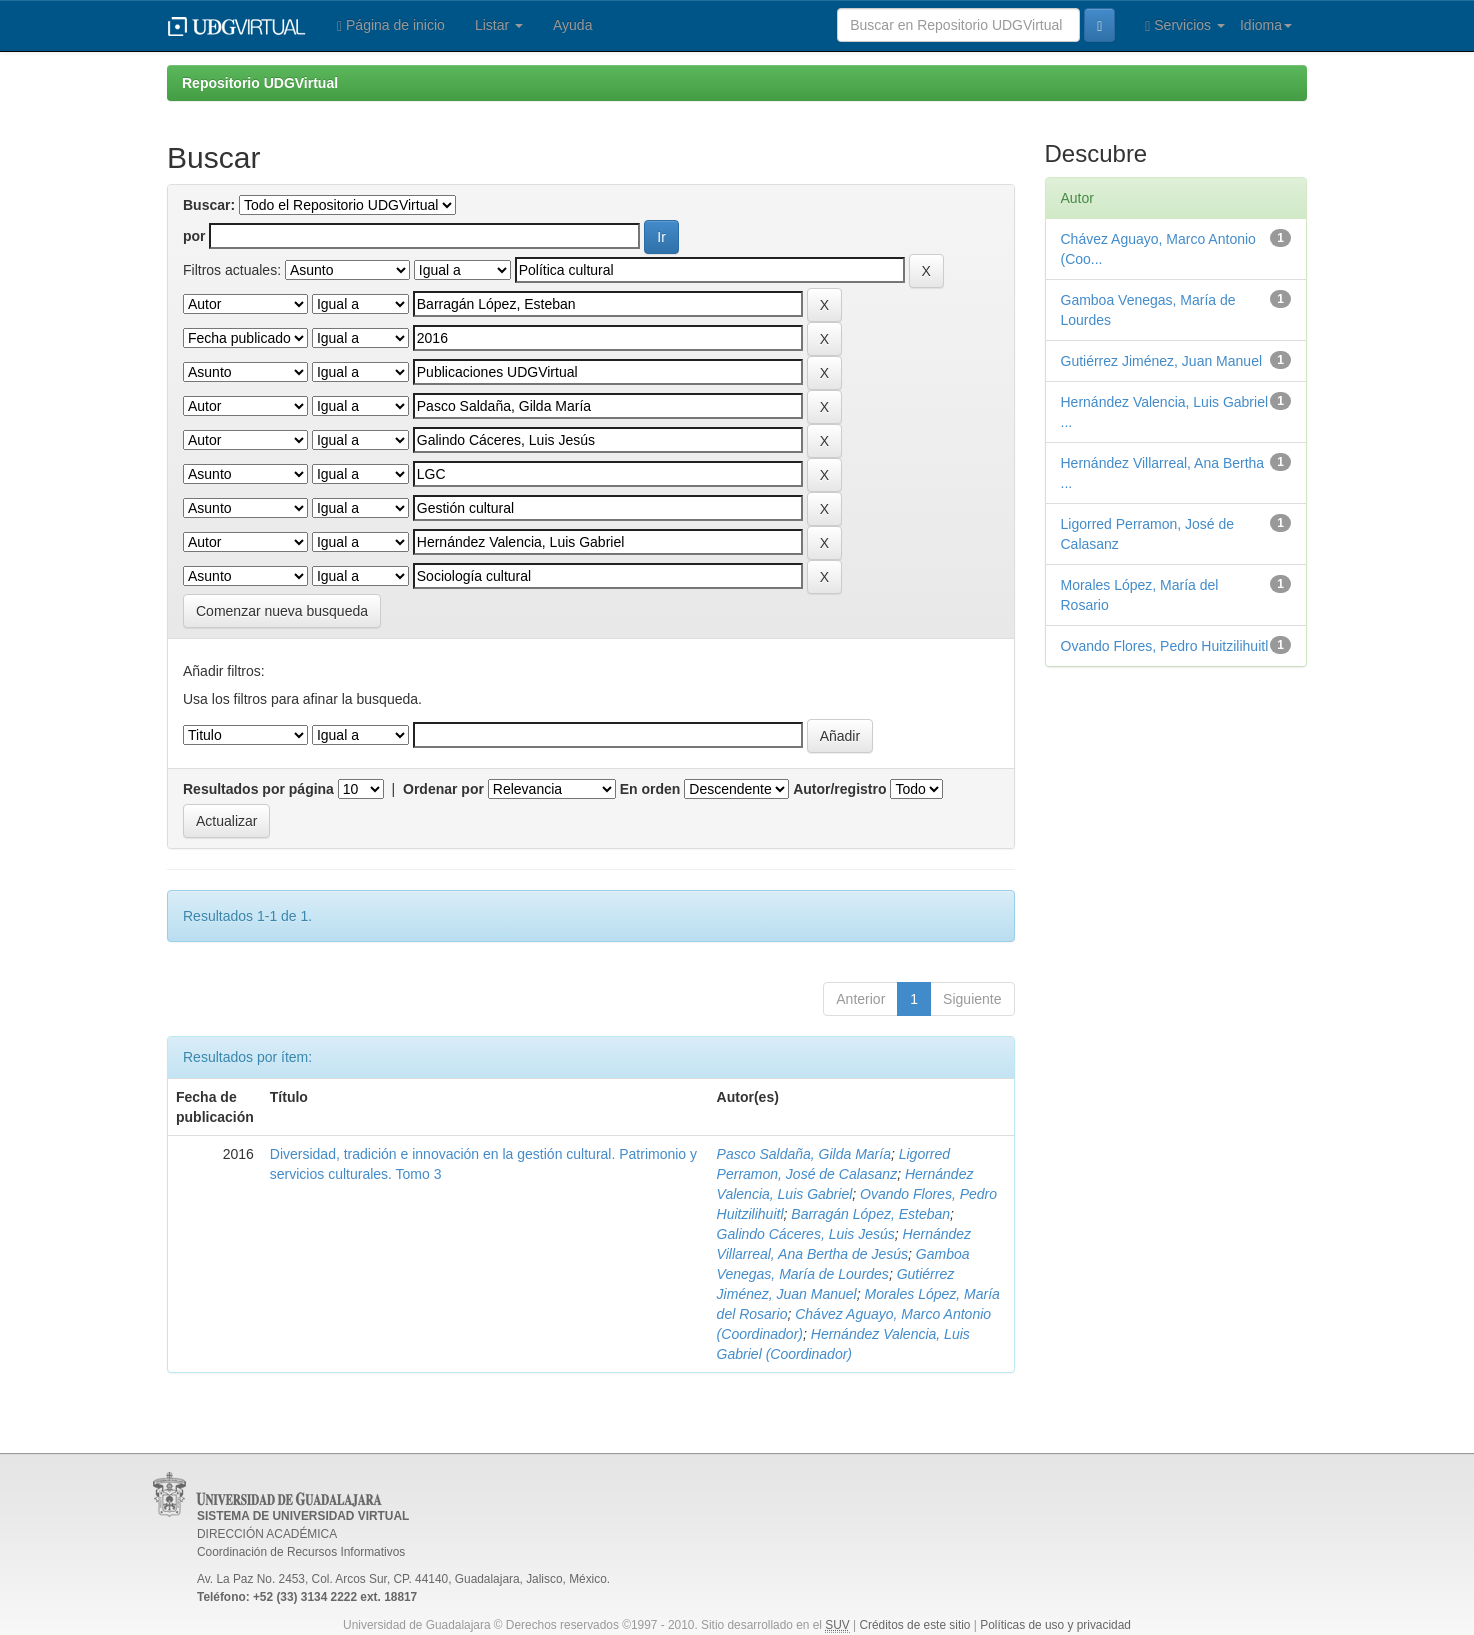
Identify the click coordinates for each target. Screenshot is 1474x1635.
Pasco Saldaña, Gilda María (804, 1154)
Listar (499, 25)
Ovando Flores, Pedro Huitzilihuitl (1165, 646)
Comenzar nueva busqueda (282, 611)
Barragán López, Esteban (870, 1214)
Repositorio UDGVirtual (260, 83)
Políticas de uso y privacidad (1055, 1625)
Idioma (1266, 25)
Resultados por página (258, 789)
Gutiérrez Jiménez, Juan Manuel (1162, 361)
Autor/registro (839, 789)
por (194, 236)
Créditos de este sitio (914, 1625)
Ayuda (572, 25)
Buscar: (209, 205)
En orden (650, 789)
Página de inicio (391, 25)
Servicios (1185, 25)
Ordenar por (443, 789)
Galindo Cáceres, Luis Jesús (806, 1234)
